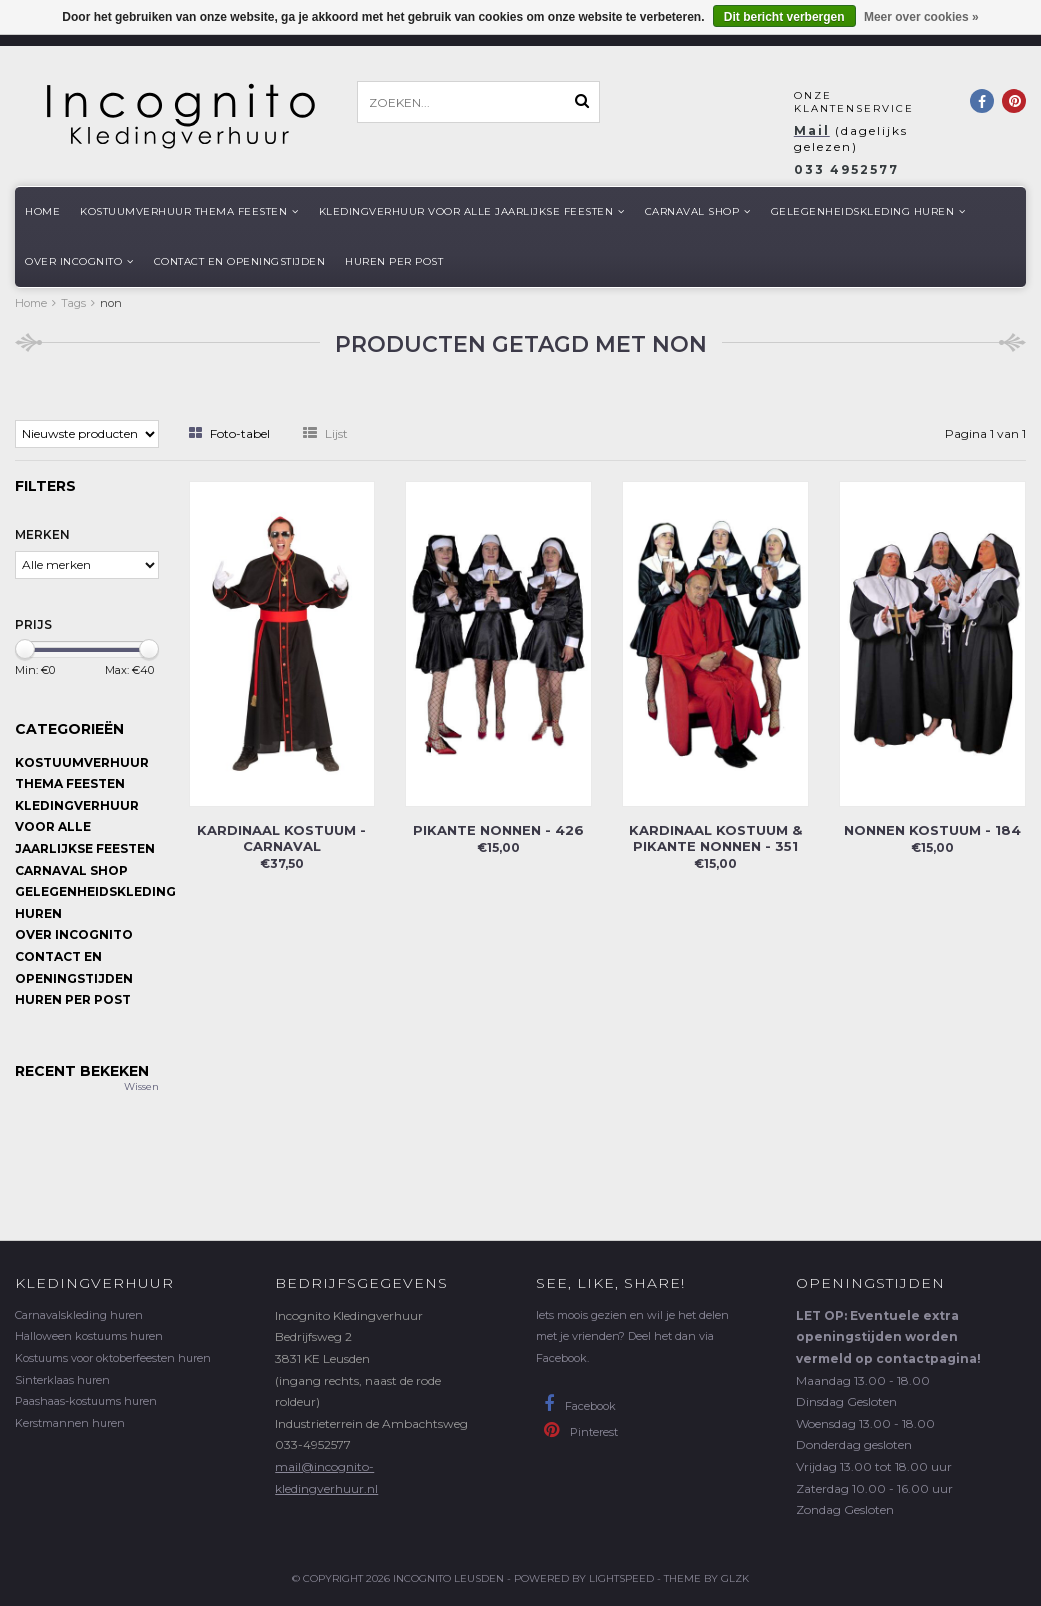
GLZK (735, 1578)
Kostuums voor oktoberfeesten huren (113, 1358)
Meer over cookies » (921, 17)
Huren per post (394, 261)
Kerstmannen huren (70, 1423)
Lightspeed (621, 1578)
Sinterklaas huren (62, 1380)
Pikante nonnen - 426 (498, 830)
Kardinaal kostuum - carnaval (281, 838)
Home (42, 211)
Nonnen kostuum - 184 (932, 830)
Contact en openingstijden (240, 261)
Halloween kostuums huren (89, 1336)
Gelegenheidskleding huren (868, 211)
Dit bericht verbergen (784, 17)
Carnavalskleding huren (79, 1315)
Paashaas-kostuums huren (86, 1401)
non (111, 303)
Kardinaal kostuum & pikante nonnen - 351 (715, 838)
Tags (73, 303)
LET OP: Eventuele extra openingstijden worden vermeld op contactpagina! (888, 1337)
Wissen (141, 1086)
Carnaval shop (698, 211)
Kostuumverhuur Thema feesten (189, 211)
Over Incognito (79, 261)
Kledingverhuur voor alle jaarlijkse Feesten (472, 211)
